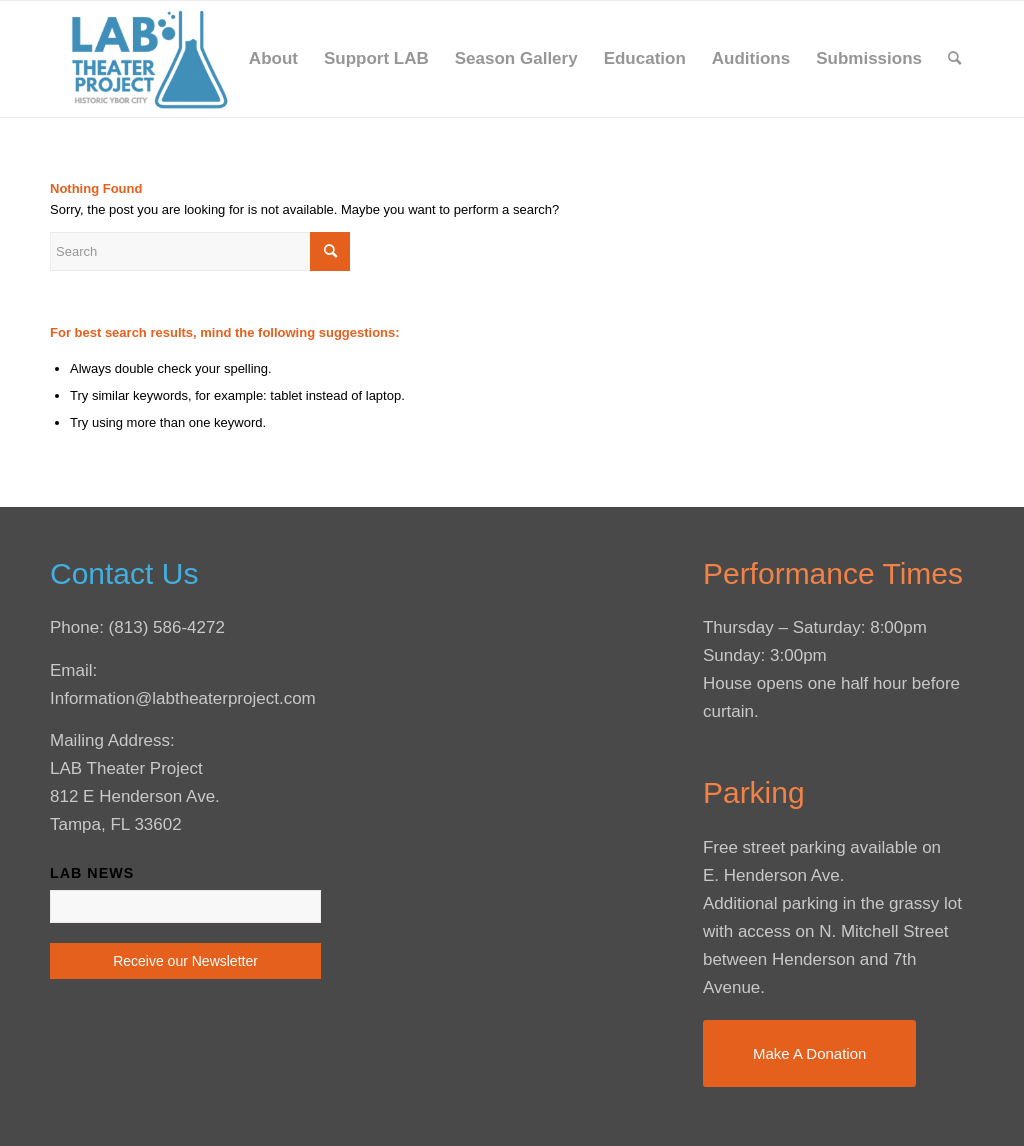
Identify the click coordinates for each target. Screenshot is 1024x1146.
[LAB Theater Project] (149, 59)
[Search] (954, 59)
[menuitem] (273, 59)
